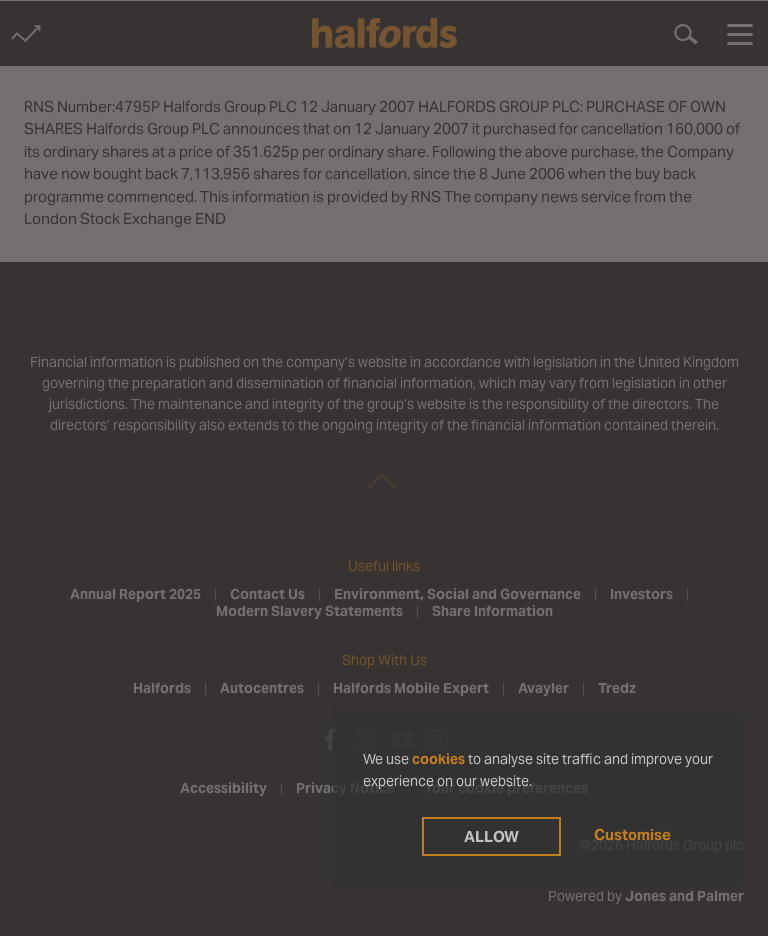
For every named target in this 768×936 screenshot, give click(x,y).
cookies (438, 759)
